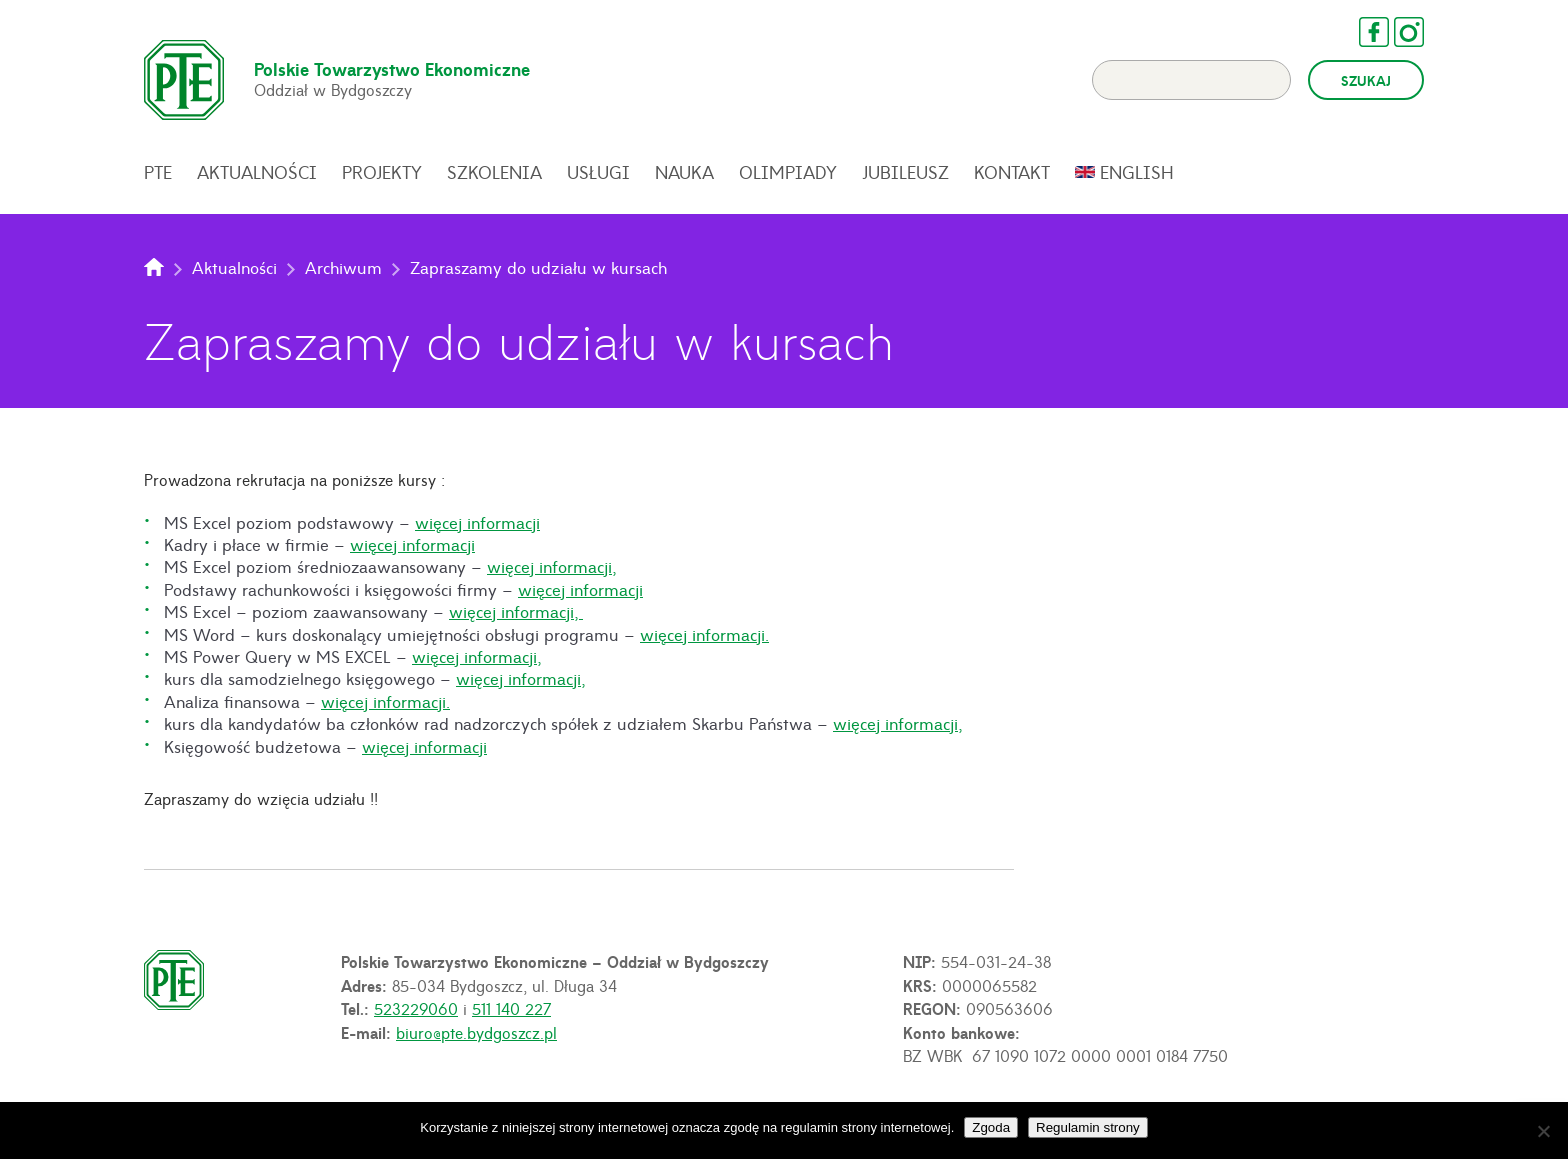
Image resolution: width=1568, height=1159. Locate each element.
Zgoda (991, 1127)
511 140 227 (511, 1008)
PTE (158, 172)
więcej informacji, (551, 566)
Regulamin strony (1088, 1127)
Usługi (598, 172)
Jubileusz (905, 172)
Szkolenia (494, 172)
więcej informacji (477, 522)
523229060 (416, 1008)
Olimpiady (788, 172)
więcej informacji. (704, 634)
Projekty (382, 172)
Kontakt (1012, 172)
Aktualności (257, 172)
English (1137, 172)
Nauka (684, 172)
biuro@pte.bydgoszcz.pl (476, 1032)
